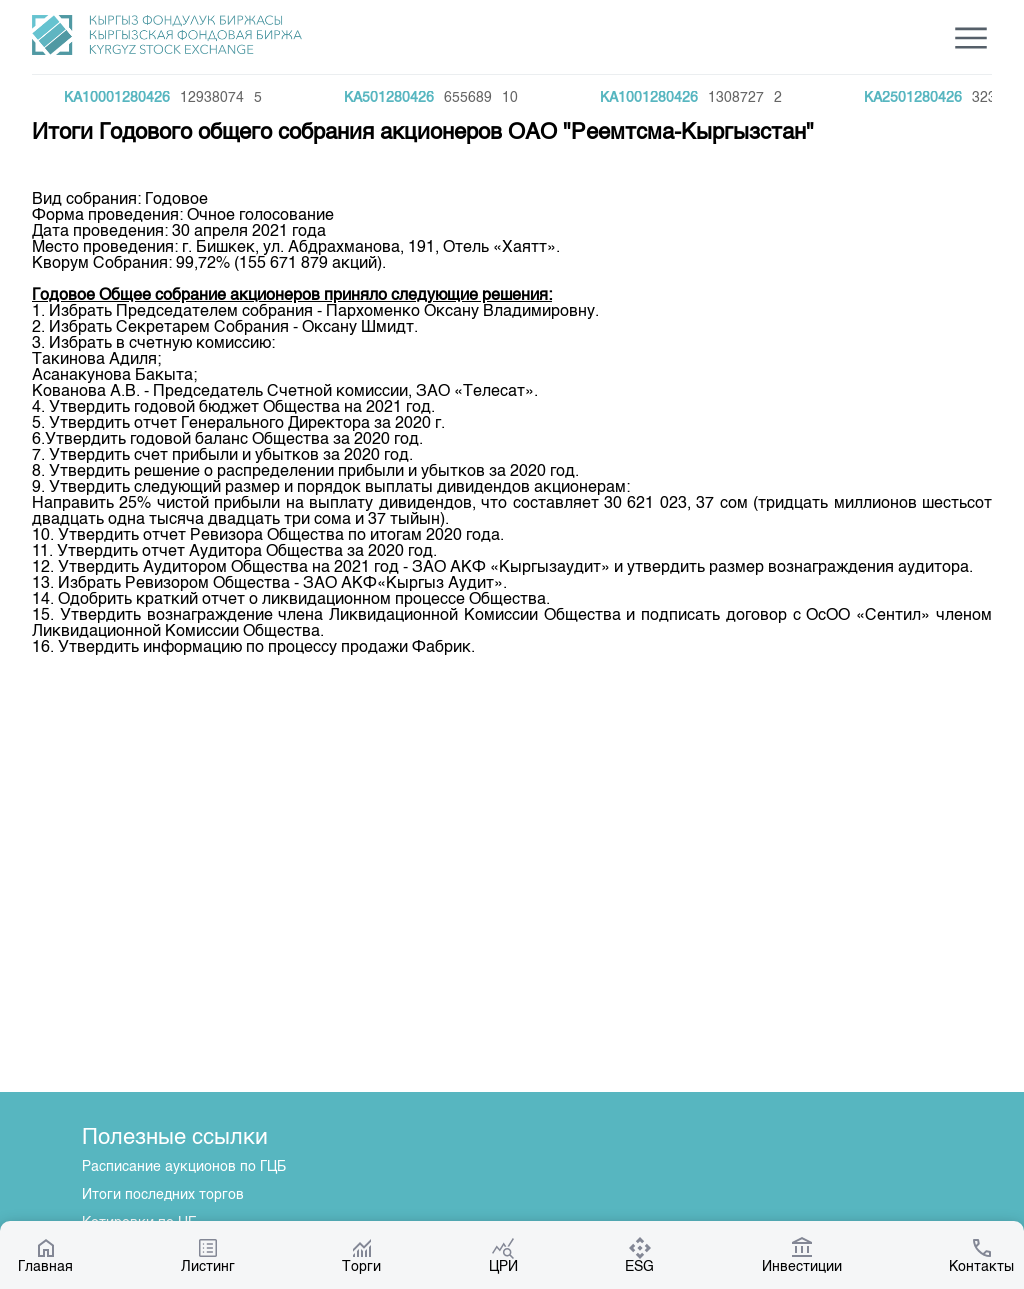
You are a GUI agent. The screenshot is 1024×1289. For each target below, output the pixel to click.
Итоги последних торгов (163, 1195)
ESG (639, 1255)
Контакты (981, 1255)
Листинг (208, 1255)
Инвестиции (802, 1255)
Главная (45, 1255)
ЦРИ (503, 1255)
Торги (361, 1255)
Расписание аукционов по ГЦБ (184, 1167)
